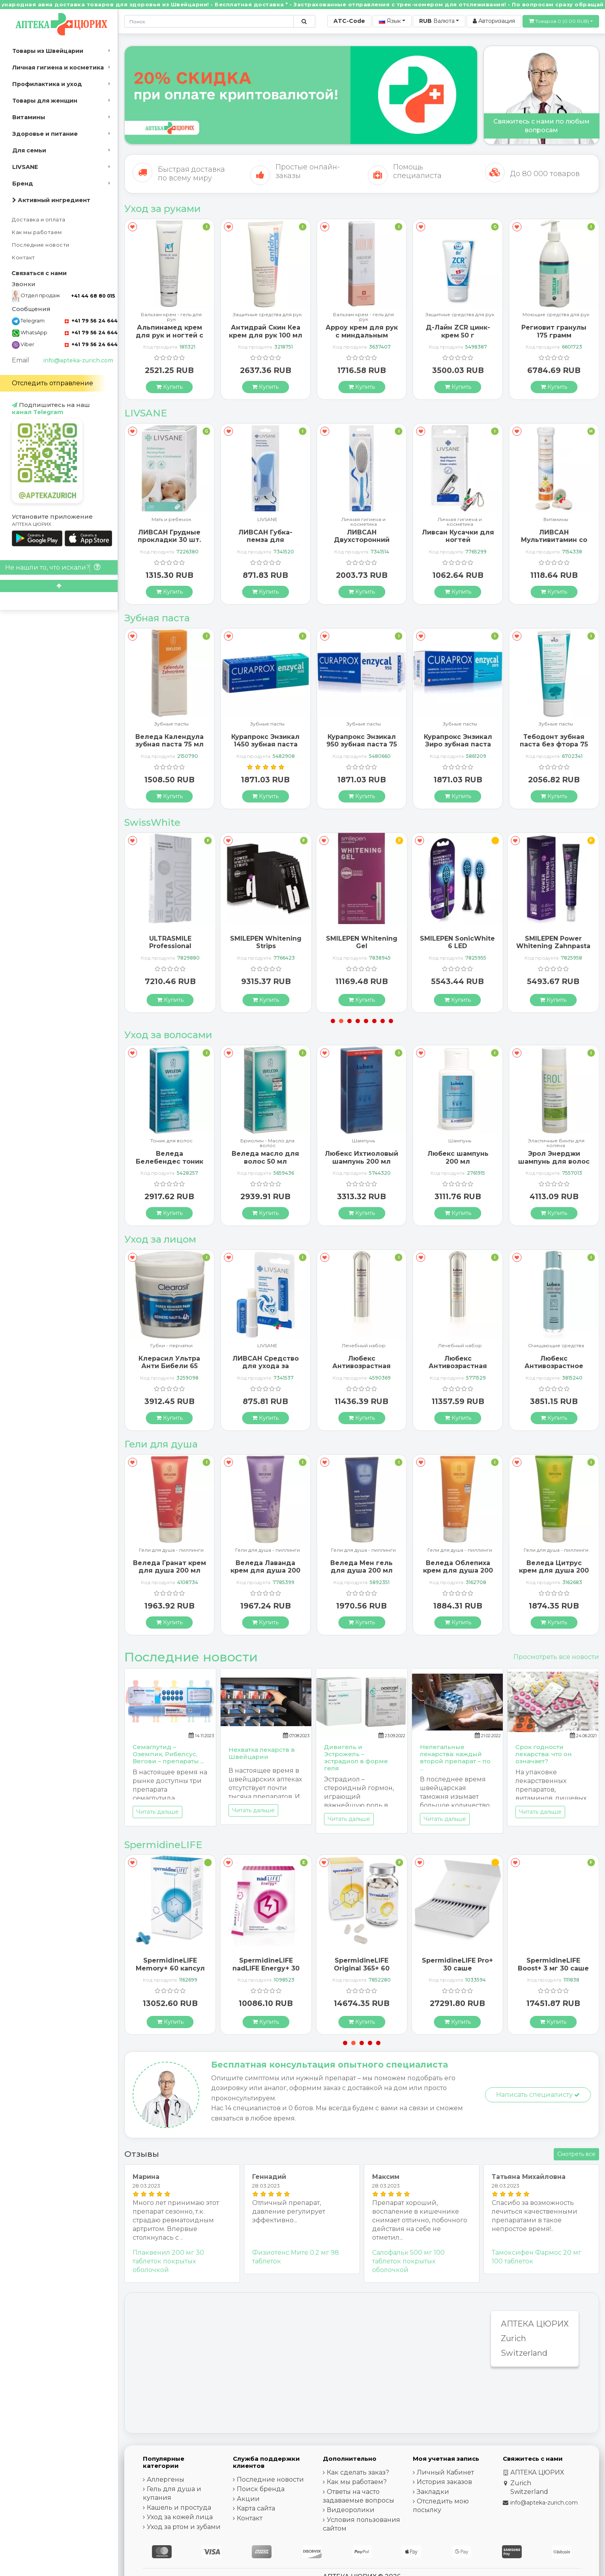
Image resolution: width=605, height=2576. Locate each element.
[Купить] (169, 386)
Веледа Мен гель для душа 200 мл (458, 1566)
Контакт (23, 258)
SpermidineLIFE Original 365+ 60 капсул (457, 1968)
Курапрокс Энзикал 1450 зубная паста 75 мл (362, 744)
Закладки (433, 2491)
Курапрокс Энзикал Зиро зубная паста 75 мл (554, 744)
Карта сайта (256, 2508)
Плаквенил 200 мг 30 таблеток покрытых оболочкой (168, 2261)
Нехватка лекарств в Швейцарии (262, 1753)
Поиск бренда (261, 2489)
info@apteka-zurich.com (78, 360)
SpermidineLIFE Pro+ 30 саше (553, 1964)
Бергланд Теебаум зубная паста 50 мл (169, 740)
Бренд (22, 183)
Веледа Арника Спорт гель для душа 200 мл (169, 1570)
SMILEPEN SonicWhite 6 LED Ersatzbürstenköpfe (553, 946)
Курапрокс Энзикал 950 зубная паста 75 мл (458, 744)
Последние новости (40, 245)
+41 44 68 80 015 (93, 296)
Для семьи (29, 150)
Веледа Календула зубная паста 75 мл (265, 740)
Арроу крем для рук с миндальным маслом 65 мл (458, 335)
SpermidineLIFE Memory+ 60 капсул (265, 1964)
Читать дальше (157, 1811)
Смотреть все (576, 2154)
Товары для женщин (44, 100)
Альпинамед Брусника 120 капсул (169, 1157)
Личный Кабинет (445, 2472)
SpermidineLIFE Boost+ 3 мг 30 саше (170, 1964)
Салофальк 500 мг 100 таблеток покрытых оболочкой (408, 2261)
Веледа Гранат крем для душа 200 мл (265, 1566)
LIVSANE (25, 167)
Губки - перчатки (267, 1345)
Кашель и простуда (179, 2507)
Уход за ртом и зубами (184, 2527)
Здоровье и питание (45, 133)
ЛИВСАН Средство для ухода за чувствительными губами (361, 1370)
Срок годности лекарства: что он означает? (543, 1754)
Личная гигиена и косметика (58, 67)
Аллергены (165, 2479)
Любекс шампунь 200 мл (553, 1157)
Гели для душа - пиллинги (171, 1550)
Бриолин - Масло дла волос (364, 1143)
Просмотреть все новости (556, 1657)
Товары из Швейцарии (47, 50)
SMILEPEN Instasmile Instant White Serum (170, 942)
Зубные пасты (171, 724)
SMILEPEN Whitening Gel (457, 942)
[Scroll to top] (59, 586)
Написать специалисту (538, 2094)
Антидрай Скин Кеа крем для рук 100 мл (361, 331)
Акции (248, 2499)
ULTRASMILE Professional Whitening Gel (266, 946)
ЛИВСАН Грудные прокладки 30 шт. (265, 536)
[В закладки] (132, 226)
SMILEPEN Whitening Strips (361, 942)
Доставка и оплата (39, 220)
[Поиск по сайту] (304, 21)
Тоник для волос (267, 1141)
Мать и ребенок (267, 519)
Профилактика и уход (47, 84)
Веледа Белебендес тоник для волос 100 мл (265, 1161)
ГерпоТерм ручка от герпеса (169, 330)
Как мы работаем (37, 232)
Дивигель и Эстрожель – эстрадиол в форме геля (356, 1758)
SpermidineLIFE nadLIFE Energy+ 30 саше (361, 1968)
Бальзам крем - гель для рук (267, 317)
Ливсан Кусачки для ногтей (554, 536)
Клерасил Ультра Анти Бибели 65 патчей (265, 1366)
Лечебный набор (460, 1345)
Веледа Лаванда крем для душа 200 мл (362, 1570)
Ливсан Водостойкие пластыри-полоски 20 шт (169, 544)
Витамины (28, 117)
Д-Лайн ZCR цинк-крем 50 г (554, 331)
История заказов (444, 2482)
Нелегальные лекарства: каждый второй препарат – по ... (455, 1758)
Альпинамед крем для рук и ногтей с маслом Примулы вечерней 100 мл (265, 339)
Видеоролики (351, 2510)
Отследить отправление (52, 383)
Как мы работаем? (357, 2482)
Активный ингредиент (51, 200)
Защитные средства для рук (363, 314)
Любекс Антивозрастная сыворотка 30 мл (458, 1366)
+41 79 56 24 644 (91, 321)
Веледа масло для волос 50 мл (361, 1157)
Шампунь (171, 1141)
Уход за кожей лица (180, 2517)
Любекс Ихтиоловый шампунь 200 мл (457, 1157)
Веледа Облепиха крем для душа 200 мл (554, 1570)
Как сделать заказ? (358, 2472)
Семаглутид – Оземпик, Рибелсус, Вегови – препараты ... (168, 1754)
